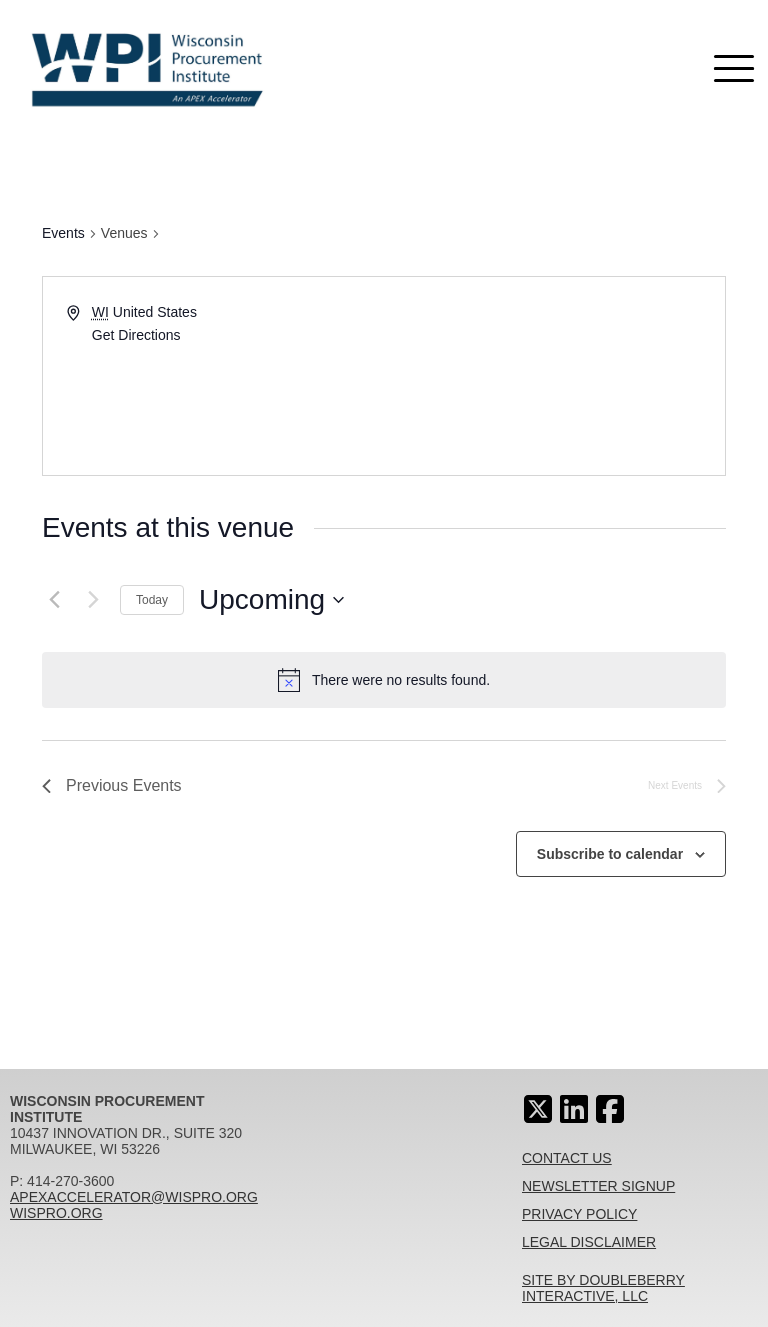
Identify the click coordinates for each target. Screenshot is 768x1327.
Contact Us (567, 1158)
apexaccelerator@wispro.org (134, 1197)
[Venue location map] (553, 376)
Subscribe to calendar (610, 854)
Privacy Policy (579, 1214)
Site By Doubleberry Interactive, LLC (603, 1288)
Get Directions (136, 335)
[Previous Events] (54, 600)
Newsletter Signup (598, 1186)
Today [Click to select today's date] (152, 600)
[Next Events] (93, 600)
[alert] (401, 680)
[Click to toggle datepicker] (271, 600)
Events (63, 233)
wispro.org (56, 1213)
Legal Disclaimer (589, 1242)
